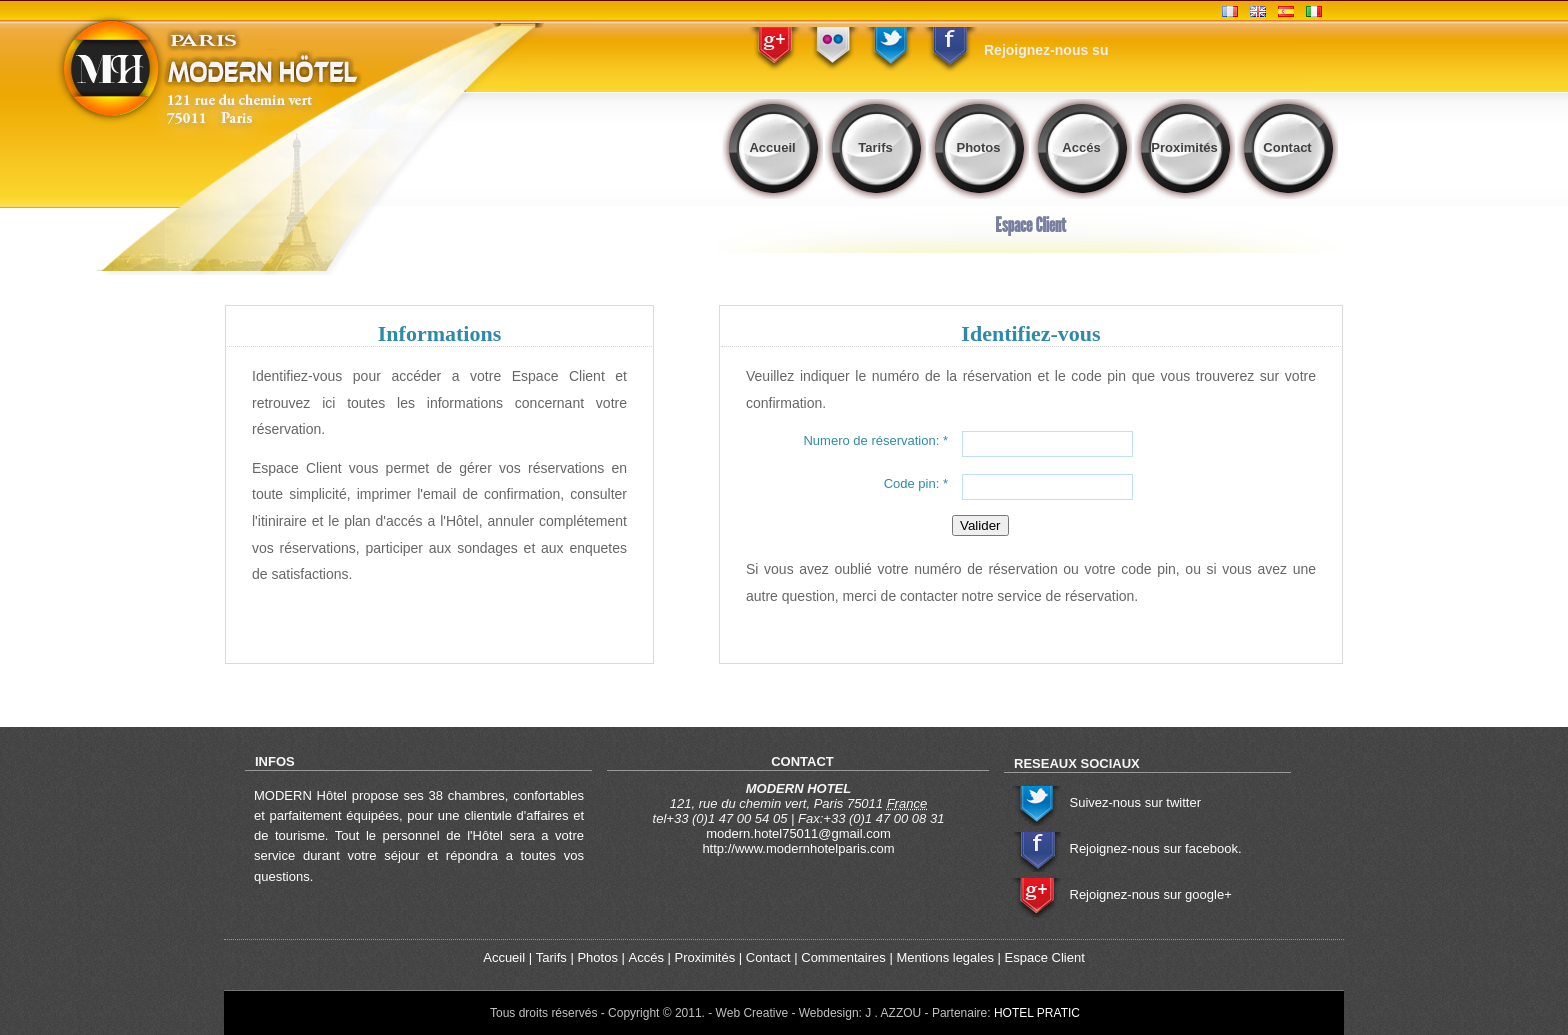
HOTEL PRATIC (1037, 1013)
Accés (1081, 147)
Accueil (772, 147)
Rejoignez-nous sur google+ (1151, 894)
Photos (978, 147)
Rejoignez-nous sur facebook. (1156, 848)
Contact (1287, 147)
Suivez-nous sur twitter (1136, 802)
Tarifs (875, 147)
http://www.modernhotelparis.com (798, 848)
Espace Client (1045, 957)
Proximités (1184, 147)
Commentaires (843, 957)
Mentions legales (945, 957)
